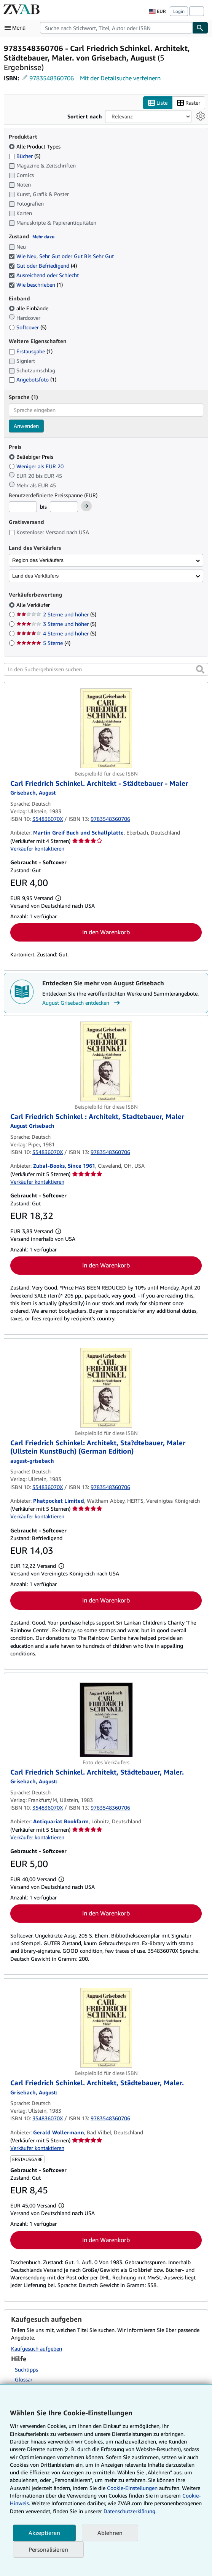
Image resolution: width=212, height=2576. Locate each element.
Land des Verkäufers (35, 576)
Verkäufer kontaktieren (37, 848)
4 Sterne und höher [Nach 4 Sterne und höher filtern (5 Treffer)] (56, 633)
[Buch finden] (200, 28)
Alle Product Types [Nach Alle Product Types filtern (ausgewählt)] (35, 146)
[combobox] (116, 28)
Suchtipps (26, 2369)
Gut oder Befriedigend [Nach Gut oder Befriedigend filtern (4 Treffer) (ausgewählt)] (43, 265)
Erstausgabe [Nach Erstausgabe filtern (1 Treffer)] (31, 351)
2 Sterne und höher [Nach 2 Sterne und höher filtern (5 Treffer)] (56, 614)
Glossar (23, 2379)
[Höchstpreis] (64, 506)
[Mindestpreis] (23, 506)
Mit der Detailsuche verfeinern (120, 78)
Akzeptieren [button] (44, 2532)
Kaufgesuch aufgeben (36, 2348)
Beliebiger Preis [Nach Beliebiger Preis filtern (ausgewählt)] (32, 456)
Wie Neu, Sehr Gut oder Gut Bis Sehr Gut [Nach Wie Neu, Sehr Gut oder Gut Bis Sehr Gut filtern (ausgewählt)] (62, 256)
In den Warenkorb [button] (106, 932)
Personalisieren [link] (48, 2549)
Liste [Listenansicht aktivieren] (157, 103)
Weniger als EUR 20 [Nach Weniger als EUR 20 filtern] (37, 466)
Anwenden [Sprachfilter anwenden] (26, 426)
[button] (200, 669)
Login (179, 11)
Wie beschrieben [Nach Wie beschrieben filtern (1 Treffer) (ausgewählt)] (36, 284)
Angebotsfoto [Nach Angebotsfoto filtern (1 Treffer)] (32, 379)
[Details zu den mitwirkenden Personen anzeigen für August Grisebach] (33, 792)
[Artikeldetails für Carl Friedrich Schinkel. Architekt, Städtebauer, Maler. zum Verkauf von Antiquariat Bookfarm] (106, 1719)
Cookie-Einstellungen (132, 2488)
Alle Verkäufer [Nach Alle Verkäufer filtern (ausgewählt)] (33, 605)
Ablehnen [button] (110, 2532)
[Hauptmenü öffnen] (17, 28)
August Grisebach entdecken (82, 1003)
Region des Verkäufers (38, 560)
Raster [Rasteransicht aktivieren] (188, 103)
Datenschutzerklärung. (130, 2511)
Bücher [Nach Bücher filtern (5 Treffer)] (24, 155)
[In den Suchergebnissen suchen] (106, 669)
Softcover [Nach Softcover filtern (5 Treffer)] (27, 327)
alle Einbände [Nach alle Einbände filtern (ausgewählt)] (29, 308)
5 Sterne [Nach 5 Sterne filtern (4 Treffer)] (43, 643)
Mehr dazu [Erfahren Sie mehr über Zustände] (43, 236)
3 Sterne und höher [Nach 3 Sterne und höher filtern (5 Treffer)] (56, 624)
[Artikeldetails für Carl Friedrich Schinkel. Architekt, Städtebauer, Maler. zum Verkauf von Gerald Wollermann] (106, 2028)
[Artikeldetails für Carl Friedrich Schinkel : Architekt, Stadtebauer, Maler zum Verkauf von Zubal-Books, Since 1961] (106, 1061)
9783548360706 (51, 78)
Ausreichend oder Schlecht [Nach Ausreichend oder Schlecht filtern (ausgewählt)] (44, 275)
